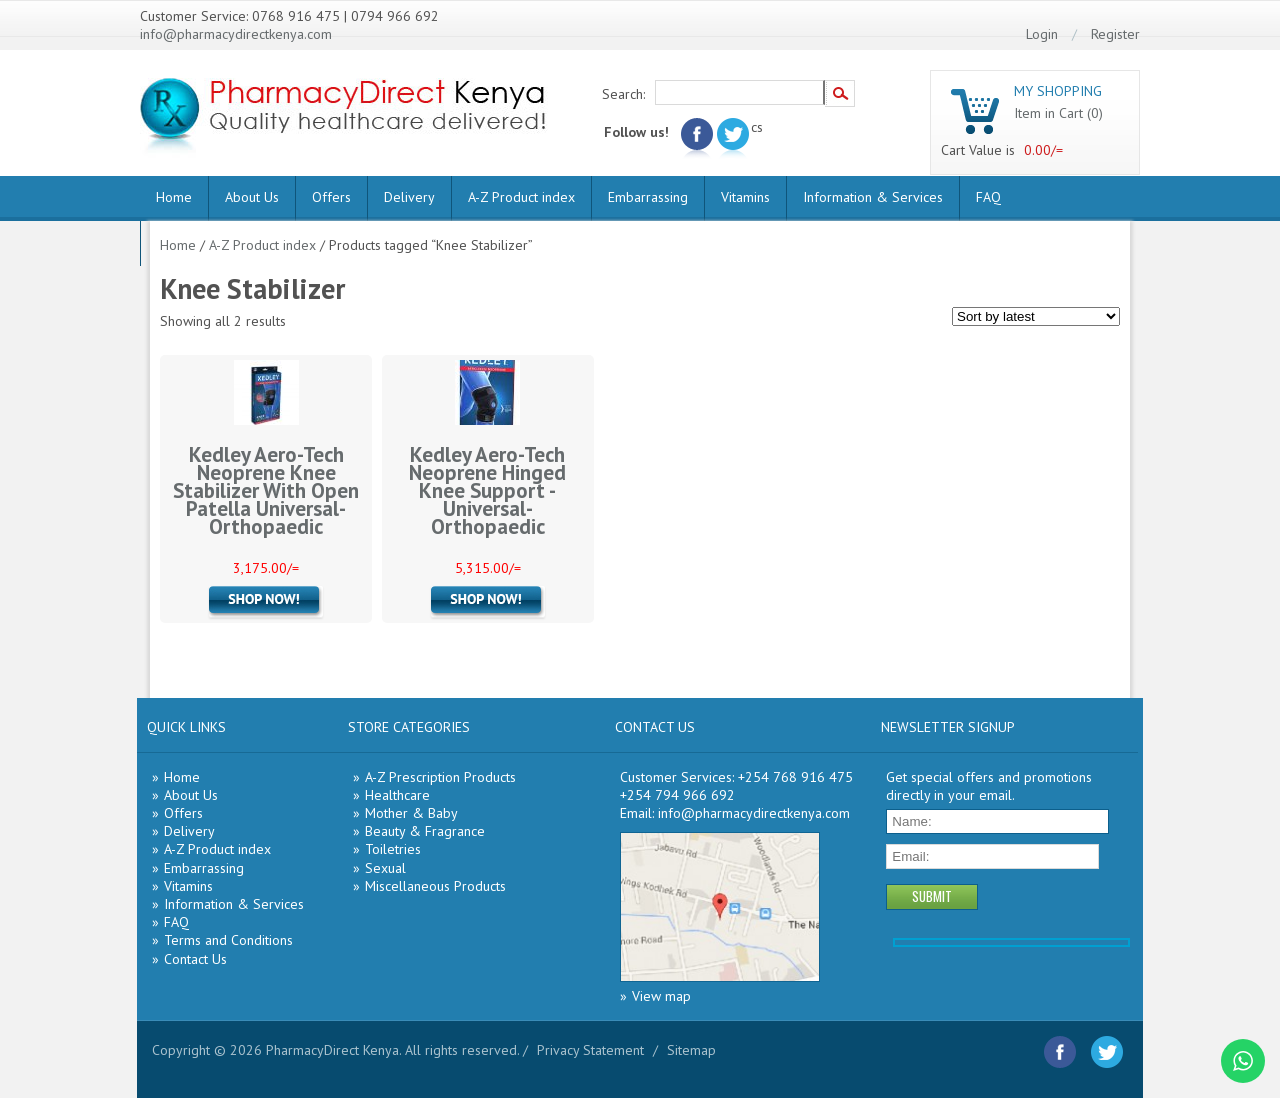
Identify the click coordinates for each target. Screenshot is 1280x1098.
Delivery (409, 197)
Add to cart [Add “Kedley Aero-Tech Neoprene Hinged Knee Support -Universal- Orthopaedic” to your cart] (488, 602)
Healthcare (397, 795)
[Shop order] (1036, 316)
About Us (252, 197)
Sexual (385, 868)
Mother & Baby (411, 813)
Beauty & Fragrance (425, 831)
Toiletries (393, 849)
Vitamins (745, 197)
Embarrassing (648, 197)
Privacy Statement (590, 1050)
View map (661, 996)
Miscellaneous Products (435, 886)
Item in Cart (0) (1058, 113)
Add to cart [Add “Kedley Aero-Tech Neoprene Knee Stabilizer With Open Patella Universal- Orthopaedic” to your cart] (266, 602)
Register (1115, 34)
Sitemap (691, 1050)
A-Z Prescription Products (440, 777)
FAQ (988, 197)
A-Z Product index (521, 197)
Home (174, 197)
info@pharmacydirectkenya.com (236, 34)
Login (1042, 34)
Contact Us (195, 959)
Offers (331, 197)
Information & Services (873, 197)
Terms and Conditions (228, 940)
